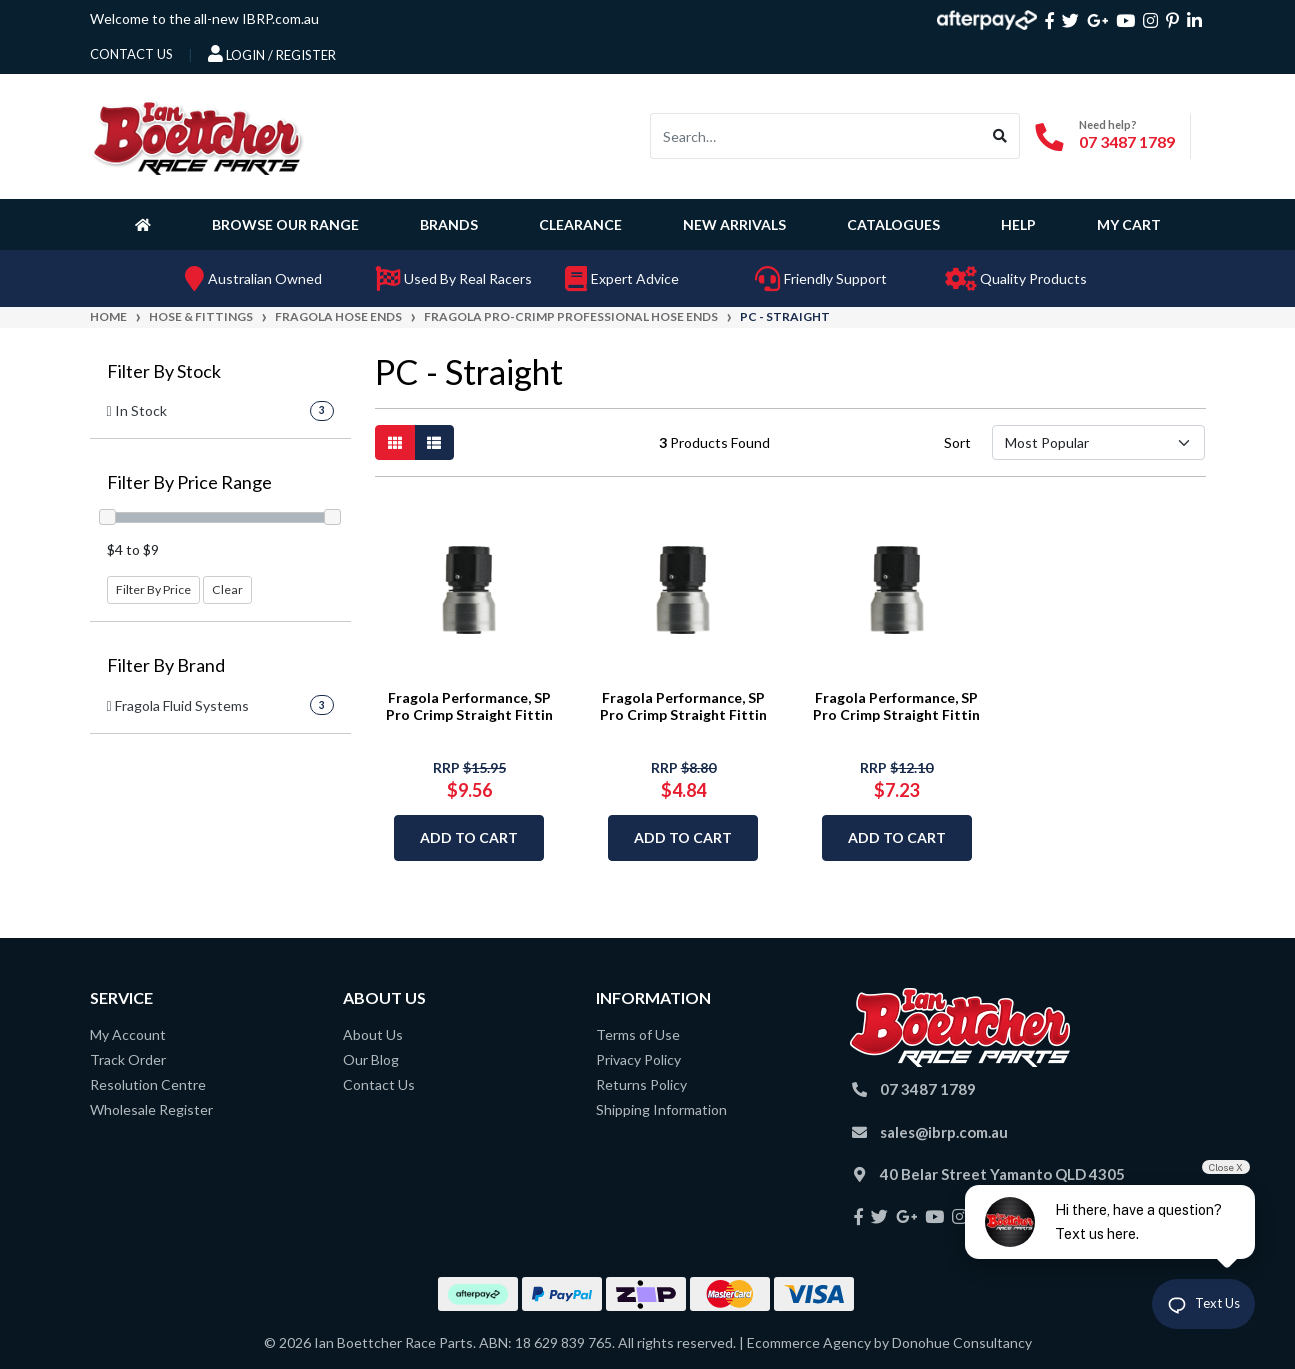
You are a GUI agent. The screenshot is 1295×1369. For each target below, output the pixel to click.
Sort (957, 442)
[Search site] (1000, 136)
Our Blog (371, 1059)
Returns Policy (641, 1084)
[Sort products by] (1098, 442)
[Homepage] (147, 224)
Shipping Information (661, 1109)
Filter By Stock (164, 371)
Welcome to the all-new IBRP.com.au (204, 18)
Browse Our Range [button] (285, 224)
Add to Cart (469, 837)
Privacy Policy (638, 1059)
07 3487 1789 (1127, 141)
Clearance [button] (580, 224)
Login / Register (272, 54)
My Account (128, 1034)
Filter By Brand (166, 665)
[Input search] (816, 136)
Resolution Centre (148, 1084)
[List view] (434, 442)
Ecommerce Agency (809, 1342)
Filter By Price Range (189, 482)
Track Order (128, 1059)
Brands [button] (449, 224)
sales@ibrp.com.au (944, 1132)
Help (1018, 224)
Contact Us (379, 1084)
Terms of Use (638, 1034)
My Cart (1129, 224)
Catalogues (893, 224)
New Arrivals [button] (734, 224)
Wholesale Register (151, 1109)
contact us (131, 54)
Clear (227, 589)
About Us (373, 1034)
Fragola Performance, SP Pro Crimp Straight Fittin (469, 706)
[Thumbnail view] (395, 442)
